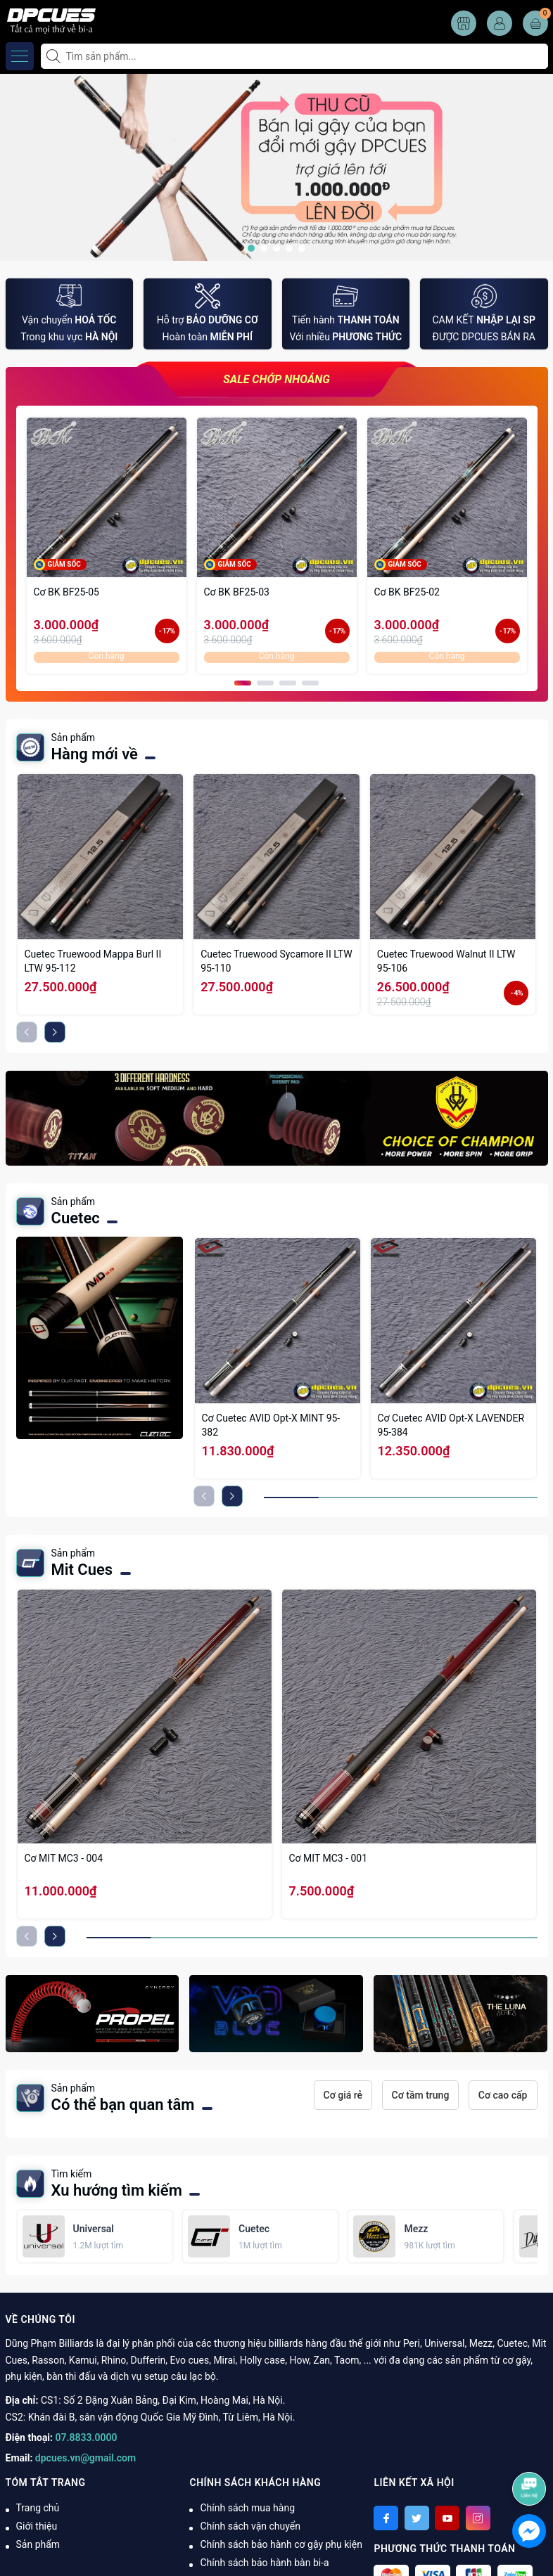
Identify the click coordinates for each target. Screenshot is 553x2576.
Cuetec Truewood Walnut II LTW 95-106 (446, 961)
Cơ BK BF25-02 (407, 592)
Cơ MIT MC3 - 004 (64, 1858)
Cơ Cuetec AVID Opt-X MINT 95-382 (271, 1425)
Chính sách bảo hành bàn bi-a (264, 2562)
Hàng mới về (94, 754)
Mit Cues (82, 1569)
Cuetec (75, 1218)
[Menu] (20, 56)
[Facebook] (386, 2518)
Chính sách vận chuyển (250, 2526)
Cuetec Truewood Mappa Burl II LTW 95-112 (93, 961)
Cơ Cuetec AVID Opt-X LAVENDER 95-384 (451, 1425)
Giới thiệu (37, 2526)
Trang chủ (38, 2507)
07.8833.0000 (86, 2437)
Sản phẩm (38, 2544)
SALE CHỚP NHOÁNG (276, 379)
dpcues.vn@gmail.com (85, 2458)
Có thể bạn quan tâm (123, 2104)
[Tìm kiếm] (55, 56)
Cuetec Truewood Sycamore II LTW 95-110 (276, 961)
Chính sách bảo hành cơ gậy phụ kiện (281, 2544)
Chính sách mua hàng (247, 2507)
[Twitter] (417, 2518)
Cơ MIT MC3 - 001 (328, 1858)
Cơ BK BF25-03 (236, 592)
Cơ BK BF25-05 (66, 592)
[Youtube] (447, 2518)
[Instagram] (478, 2518)
